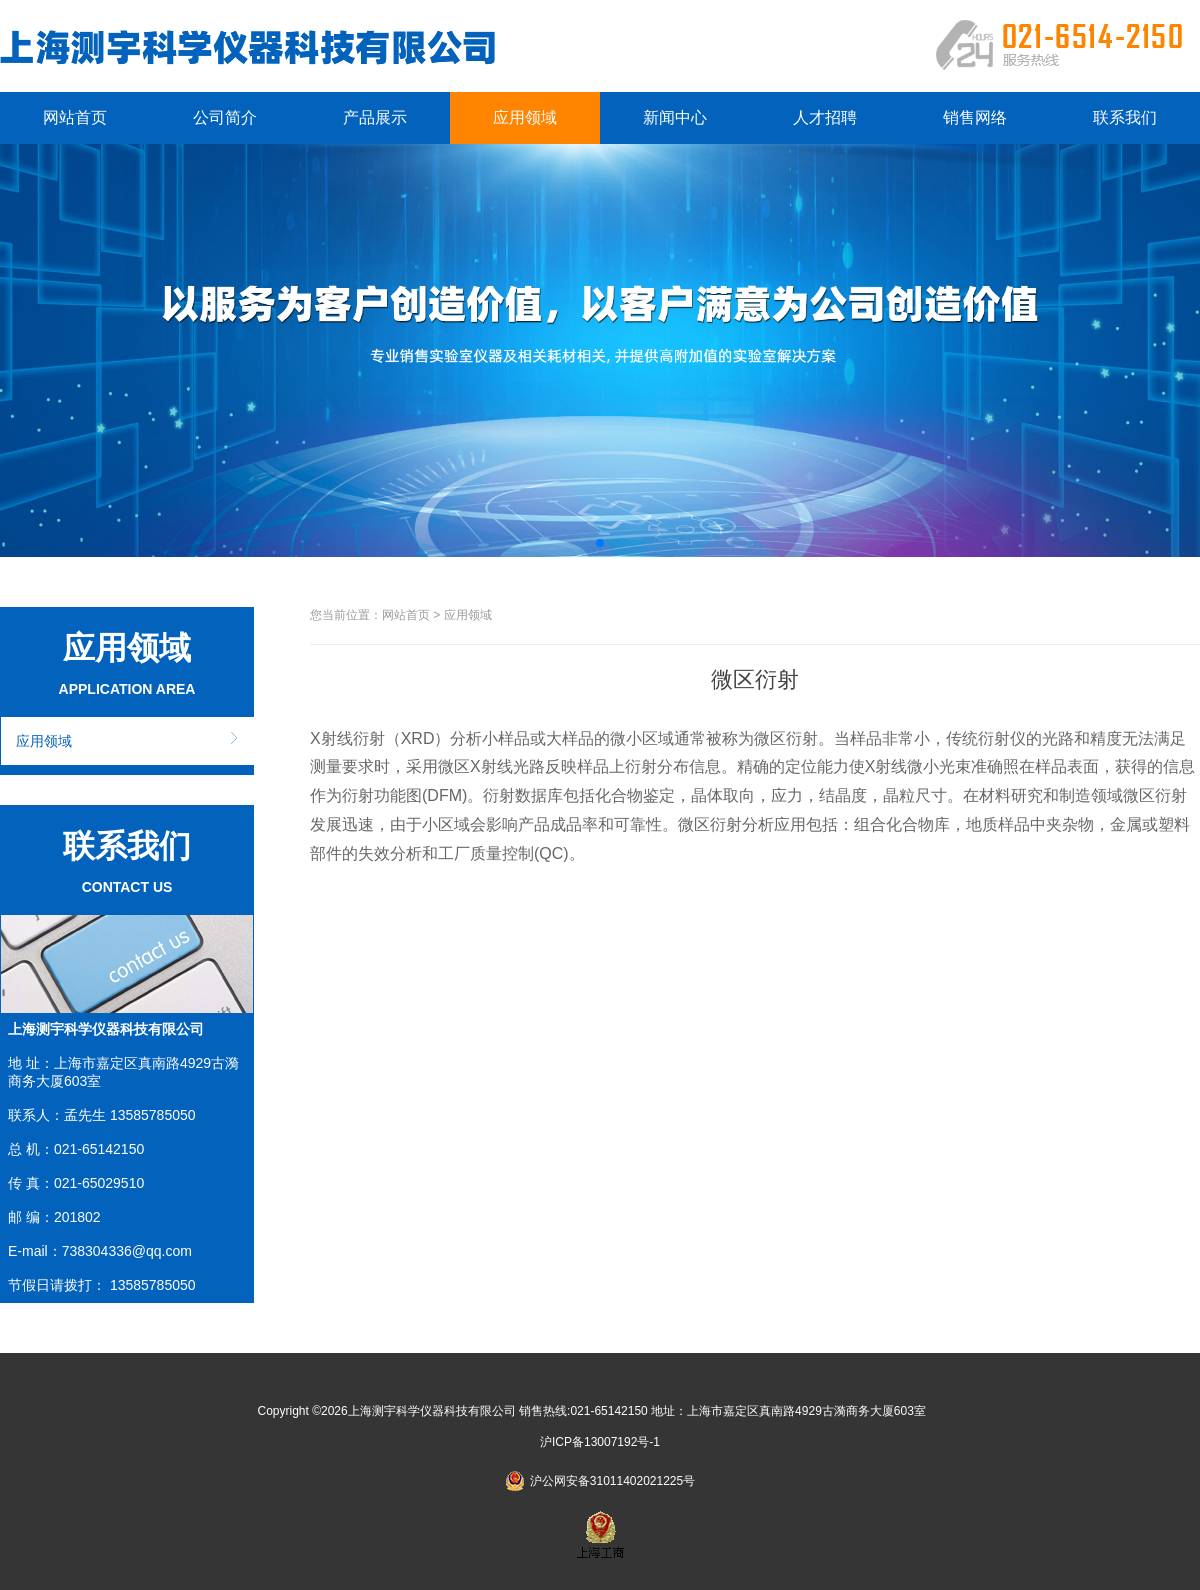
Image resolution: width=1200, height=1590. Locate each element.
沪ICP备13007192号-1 (600, 1442)
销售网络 (975, 117)
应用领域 (525, 117)
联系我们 (1125, 117)
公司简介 (225, 117)
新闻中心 (675, 117)
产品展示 (375, 117)
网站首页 (75, 117)
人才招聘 (825, 117)
